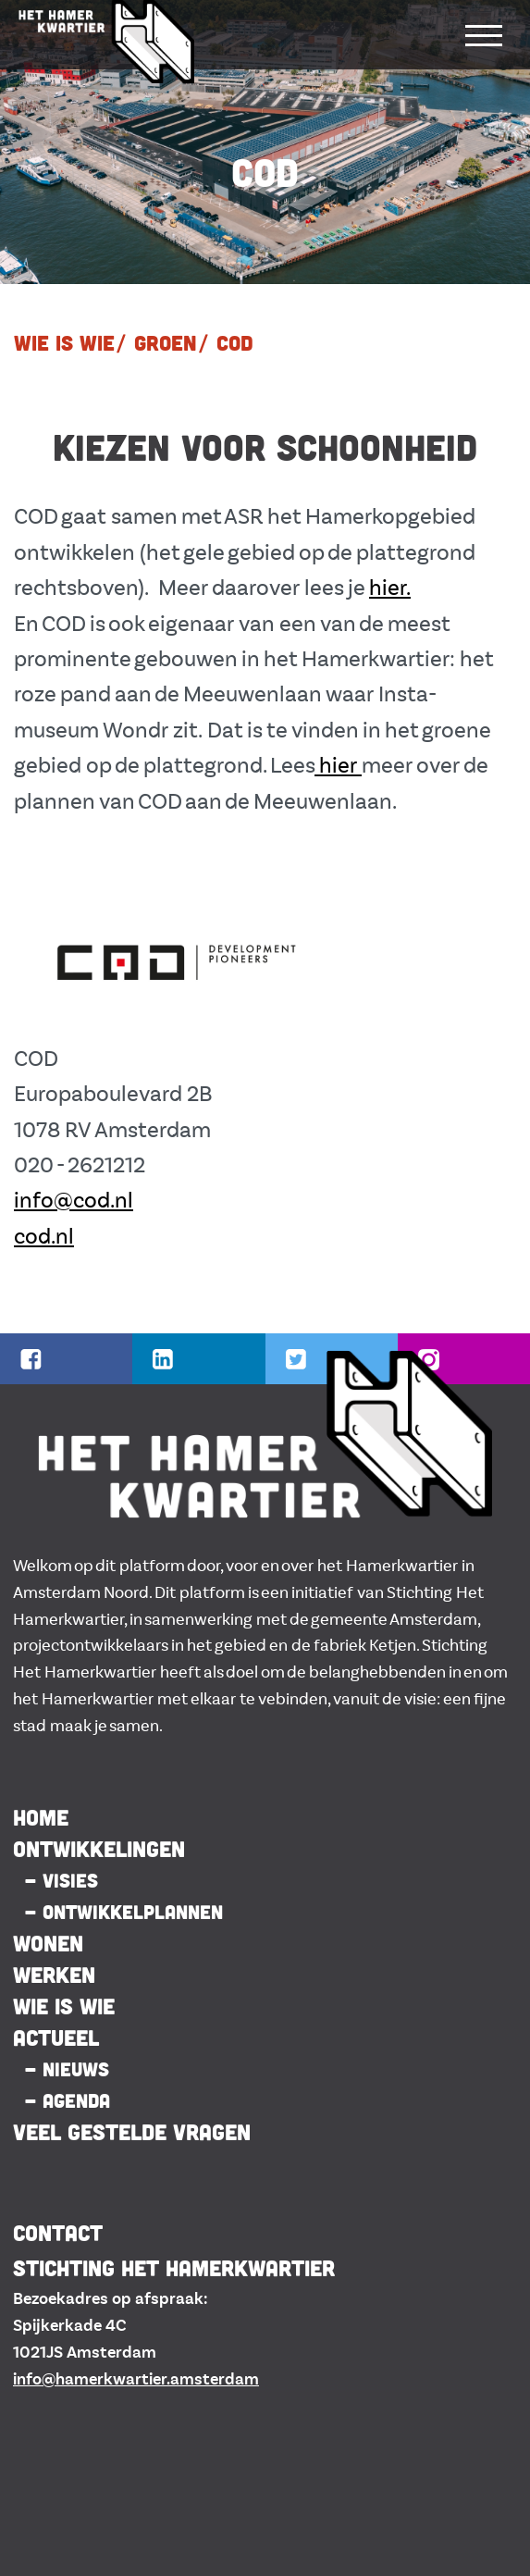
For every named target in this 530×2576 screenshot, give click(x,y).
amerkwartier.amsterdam (162, 2379)
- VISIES (61, 1880)
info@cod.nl (73, 1200)
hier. (390, 588)
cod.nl (44, 1236)
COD (234, 342)
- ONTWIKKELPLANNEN (123, 1912)
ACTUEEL (56, 2037)
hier (338, 765)
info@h (39, 2379)
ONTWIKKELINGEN (99, 1849)
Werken (54, 1975)
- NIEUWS (66, 2069)
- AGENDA (67, 2100)
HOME (40, 1817)
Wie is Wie (64, 2006)
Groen (165, 342)
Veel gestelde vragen (132, 2132)
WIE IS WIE (64, 342)
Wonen (48, 1943)
